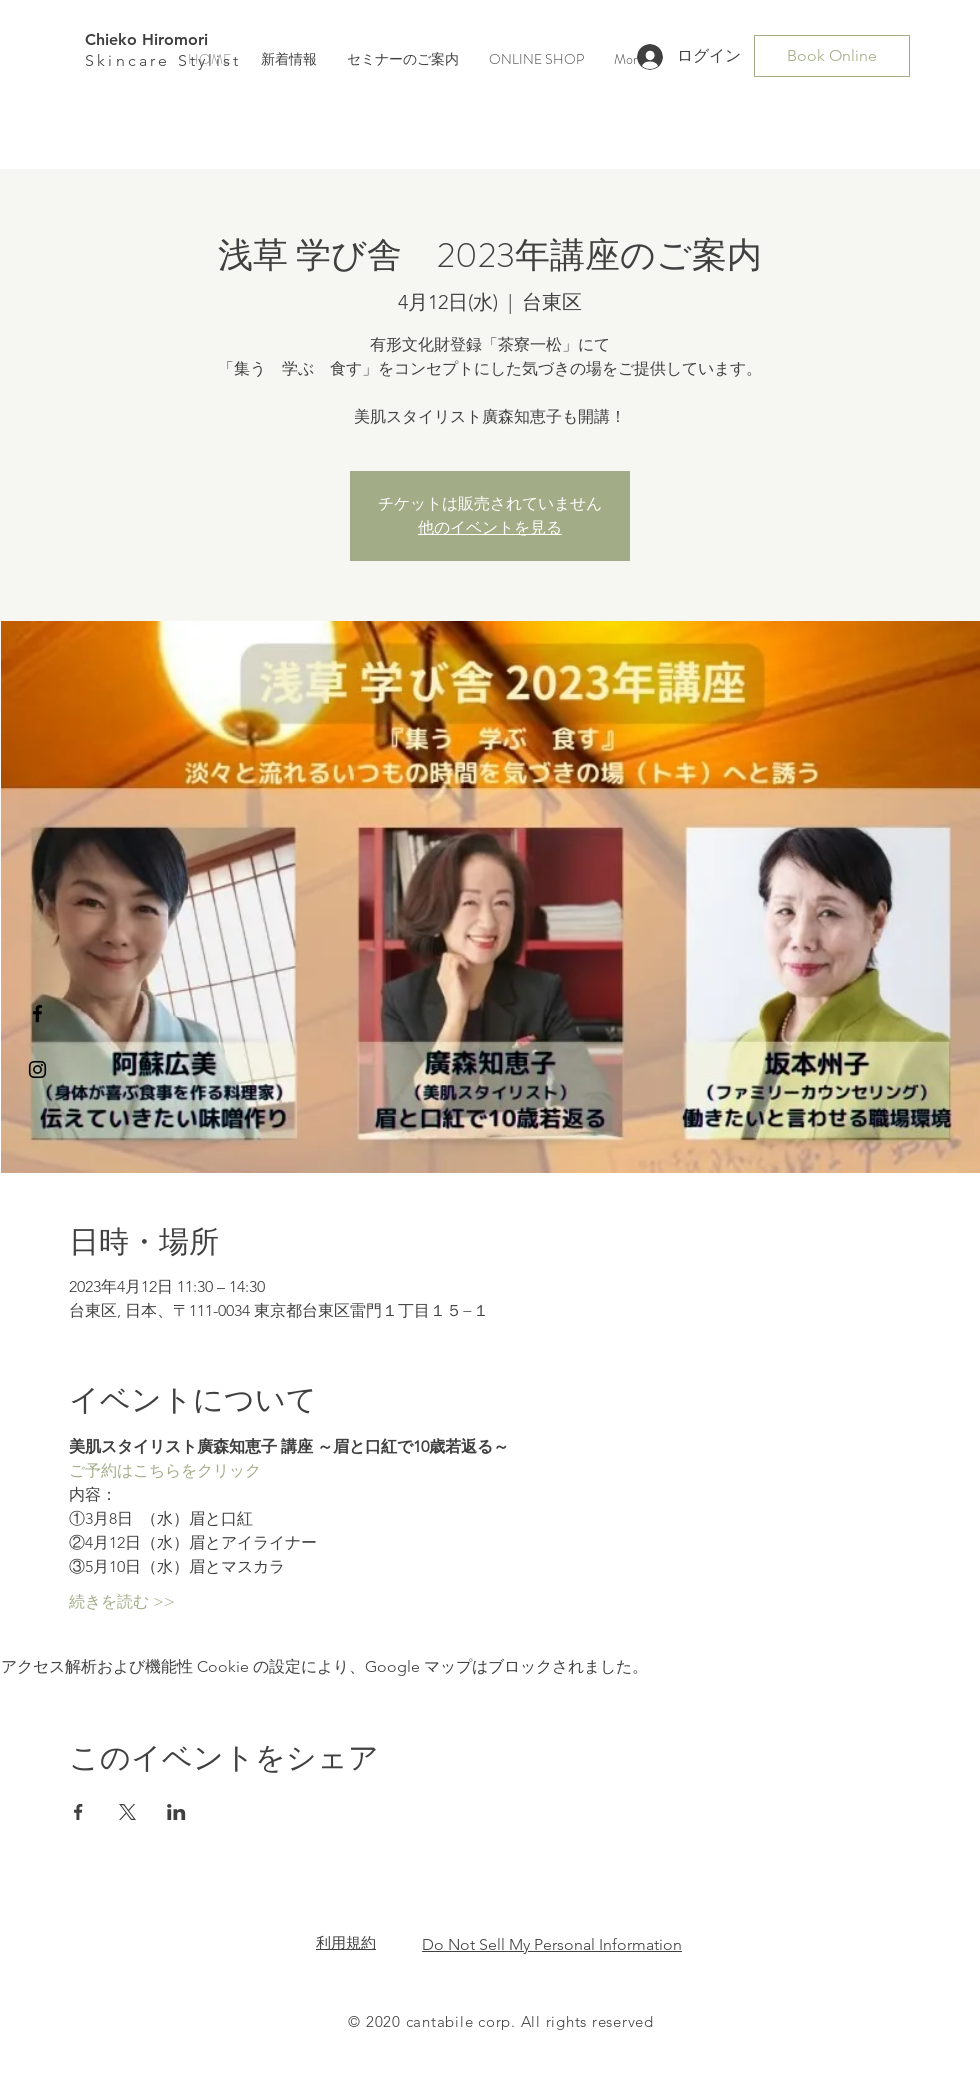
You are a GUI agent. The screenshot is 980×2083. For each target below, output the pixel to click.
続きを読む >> (122, 1601)
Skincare (131, 60)
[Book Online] (832, 56)
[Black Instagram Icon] (37, 1069)
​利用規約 (346, 1942)
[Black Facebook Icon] (37, 1013)
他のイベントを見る (490, 527)
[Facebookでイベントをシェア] (78, 1812)
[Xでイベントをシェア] (127, 1812)
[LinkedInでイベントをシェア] (176, 1812)
